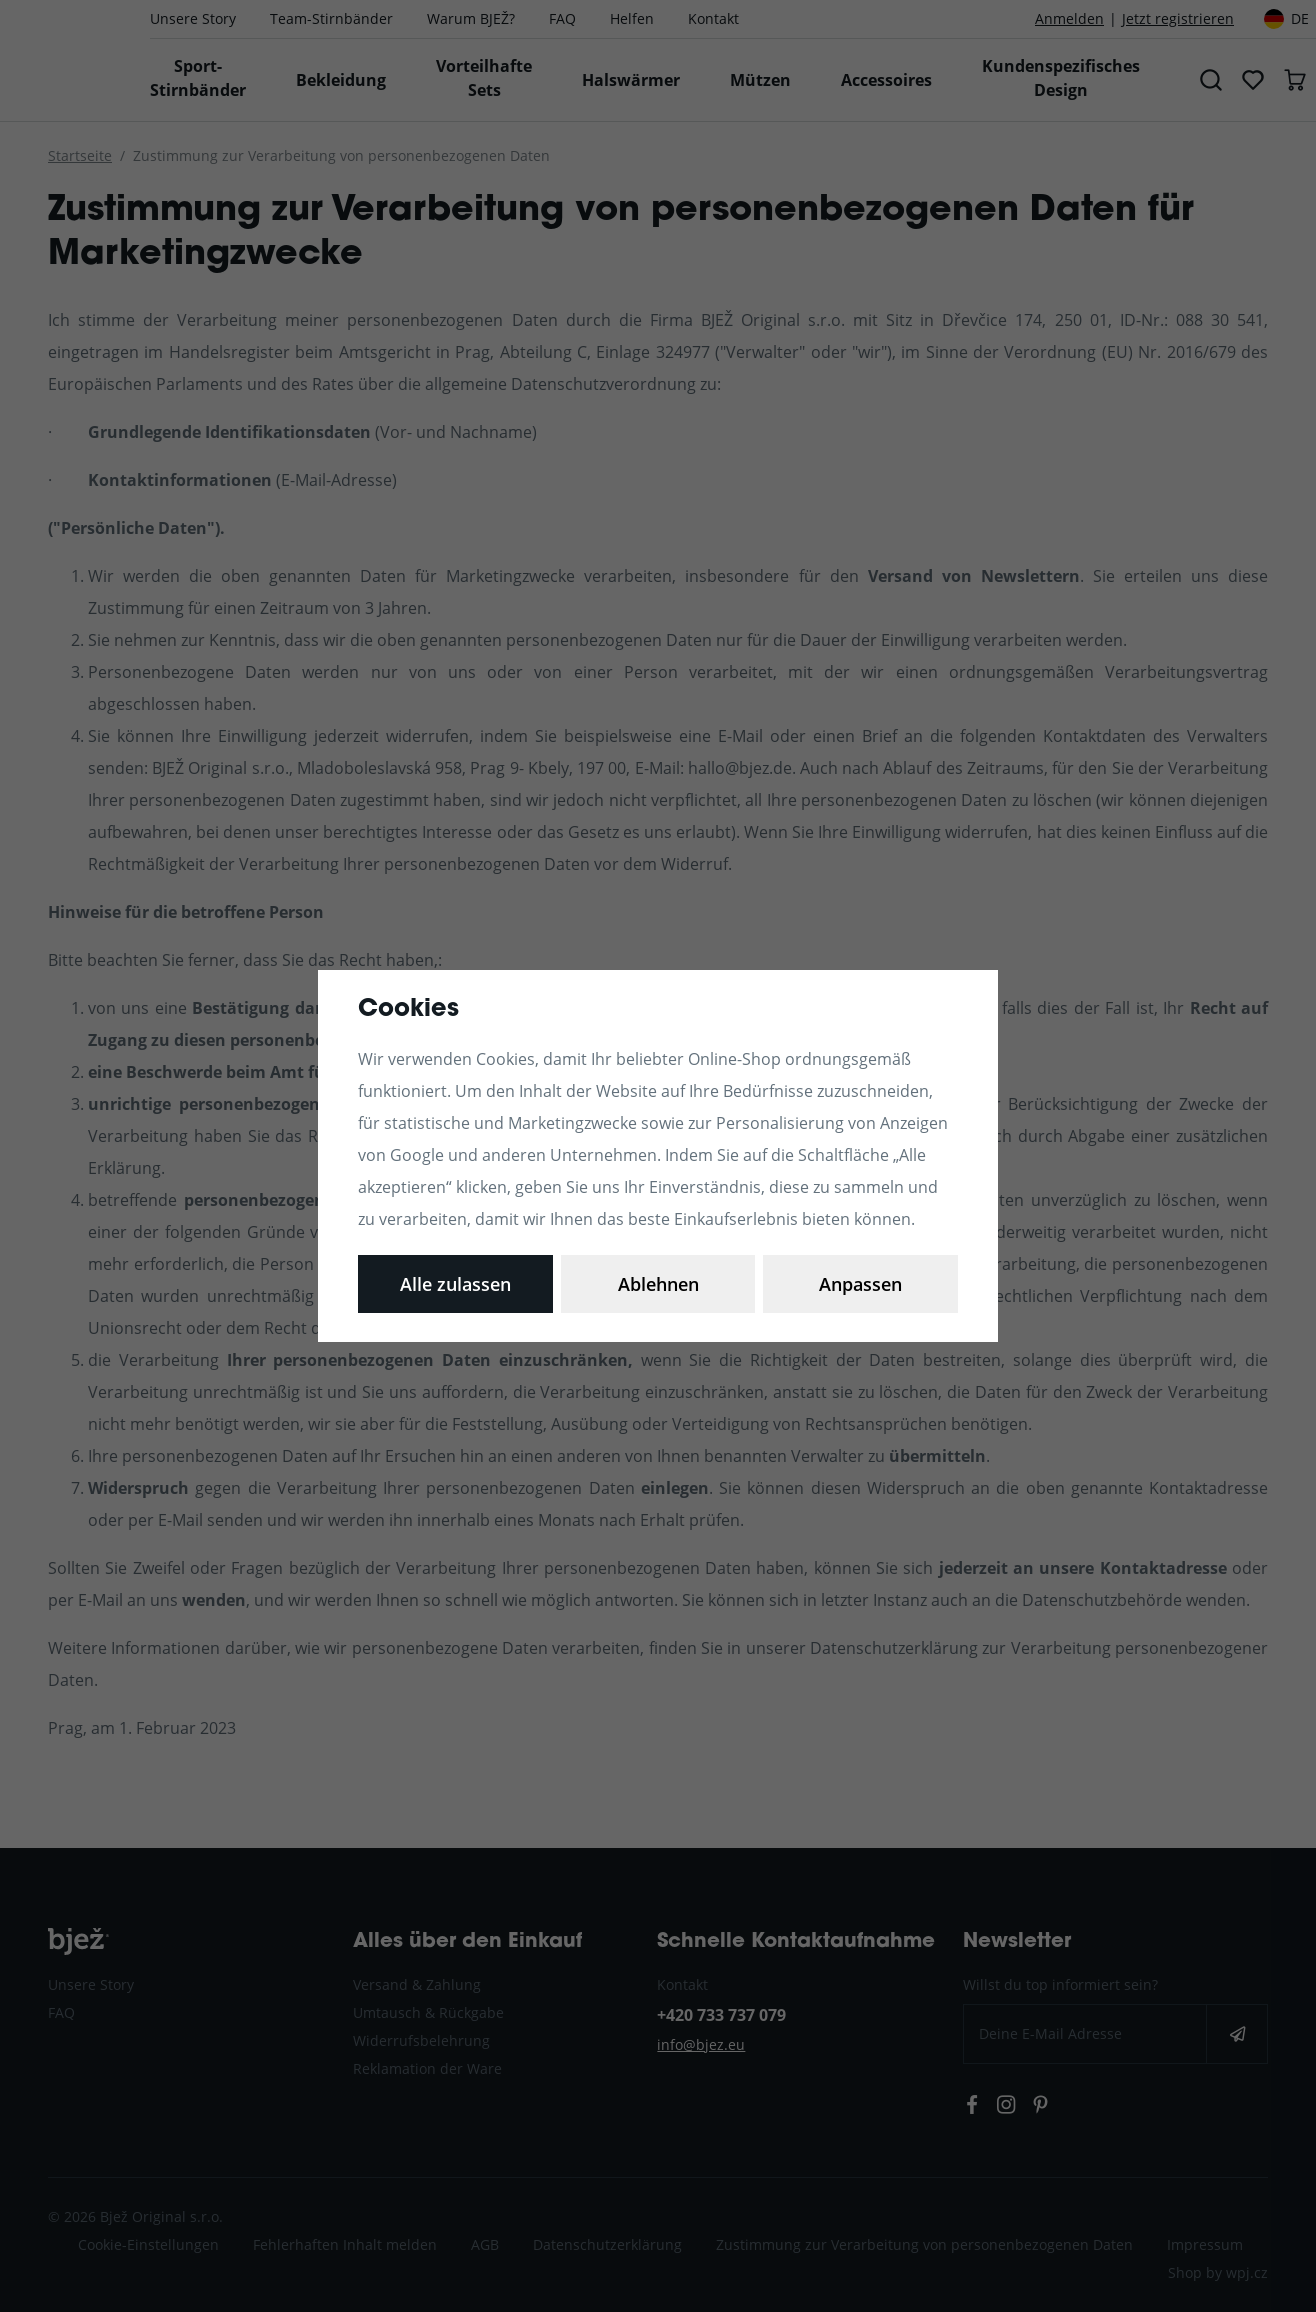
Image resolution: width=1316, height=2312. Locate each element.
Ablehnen (658, 1284)
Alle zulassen (860, 1284)
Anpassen (455, 1284)
